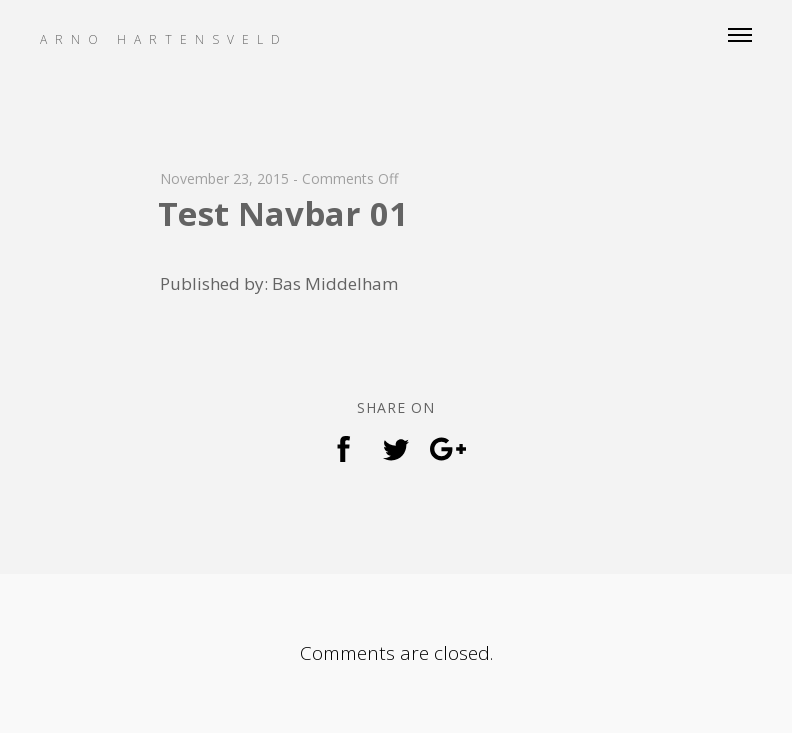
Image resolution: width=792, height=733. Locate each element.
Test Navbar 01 (283, 213)
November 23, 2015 (224, 178)
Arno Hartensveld (164, 39)
